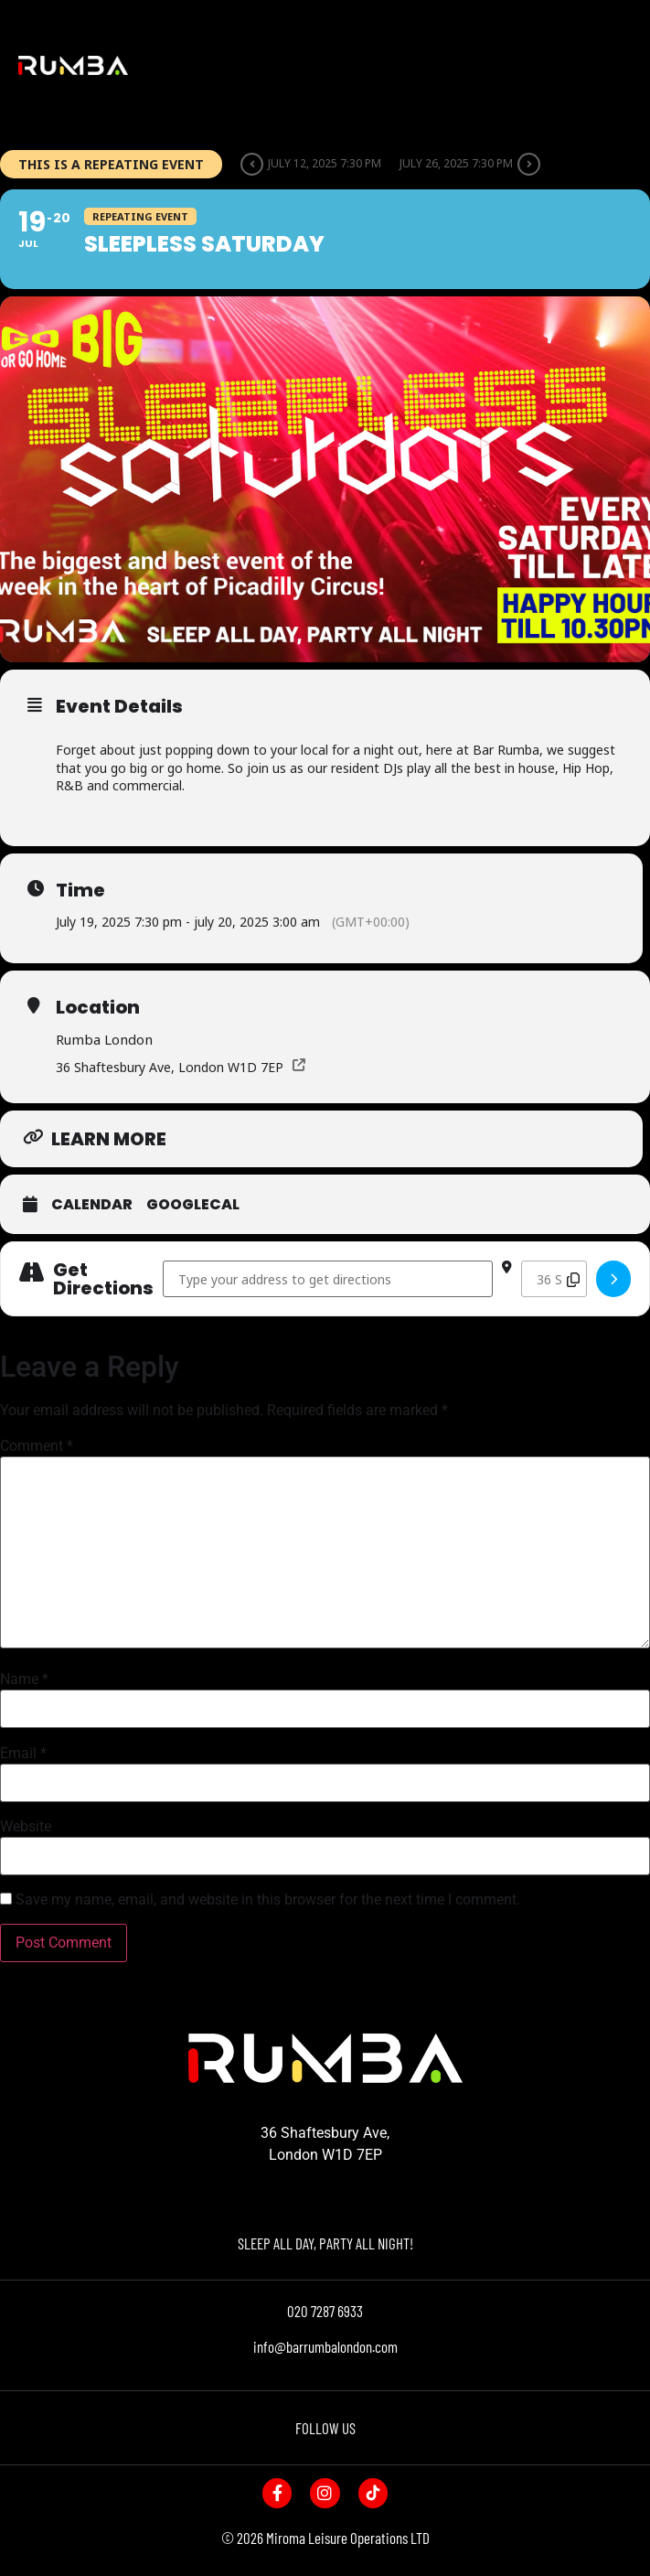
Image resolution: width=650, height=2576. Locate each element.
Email (23, 1753)
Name (24, 1679)
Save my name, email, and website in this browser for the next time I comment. (268, 1900)
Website (25, 1826)
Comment (36, 1446)
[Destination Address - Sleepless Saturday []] (554, 1279)
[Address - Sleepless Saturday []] (328, 1279)
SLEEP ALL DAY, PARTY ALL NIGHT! (325, 2243)
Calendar (92, 1205)
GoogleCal (193, 1205)
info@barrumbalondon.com (325, 2346)
